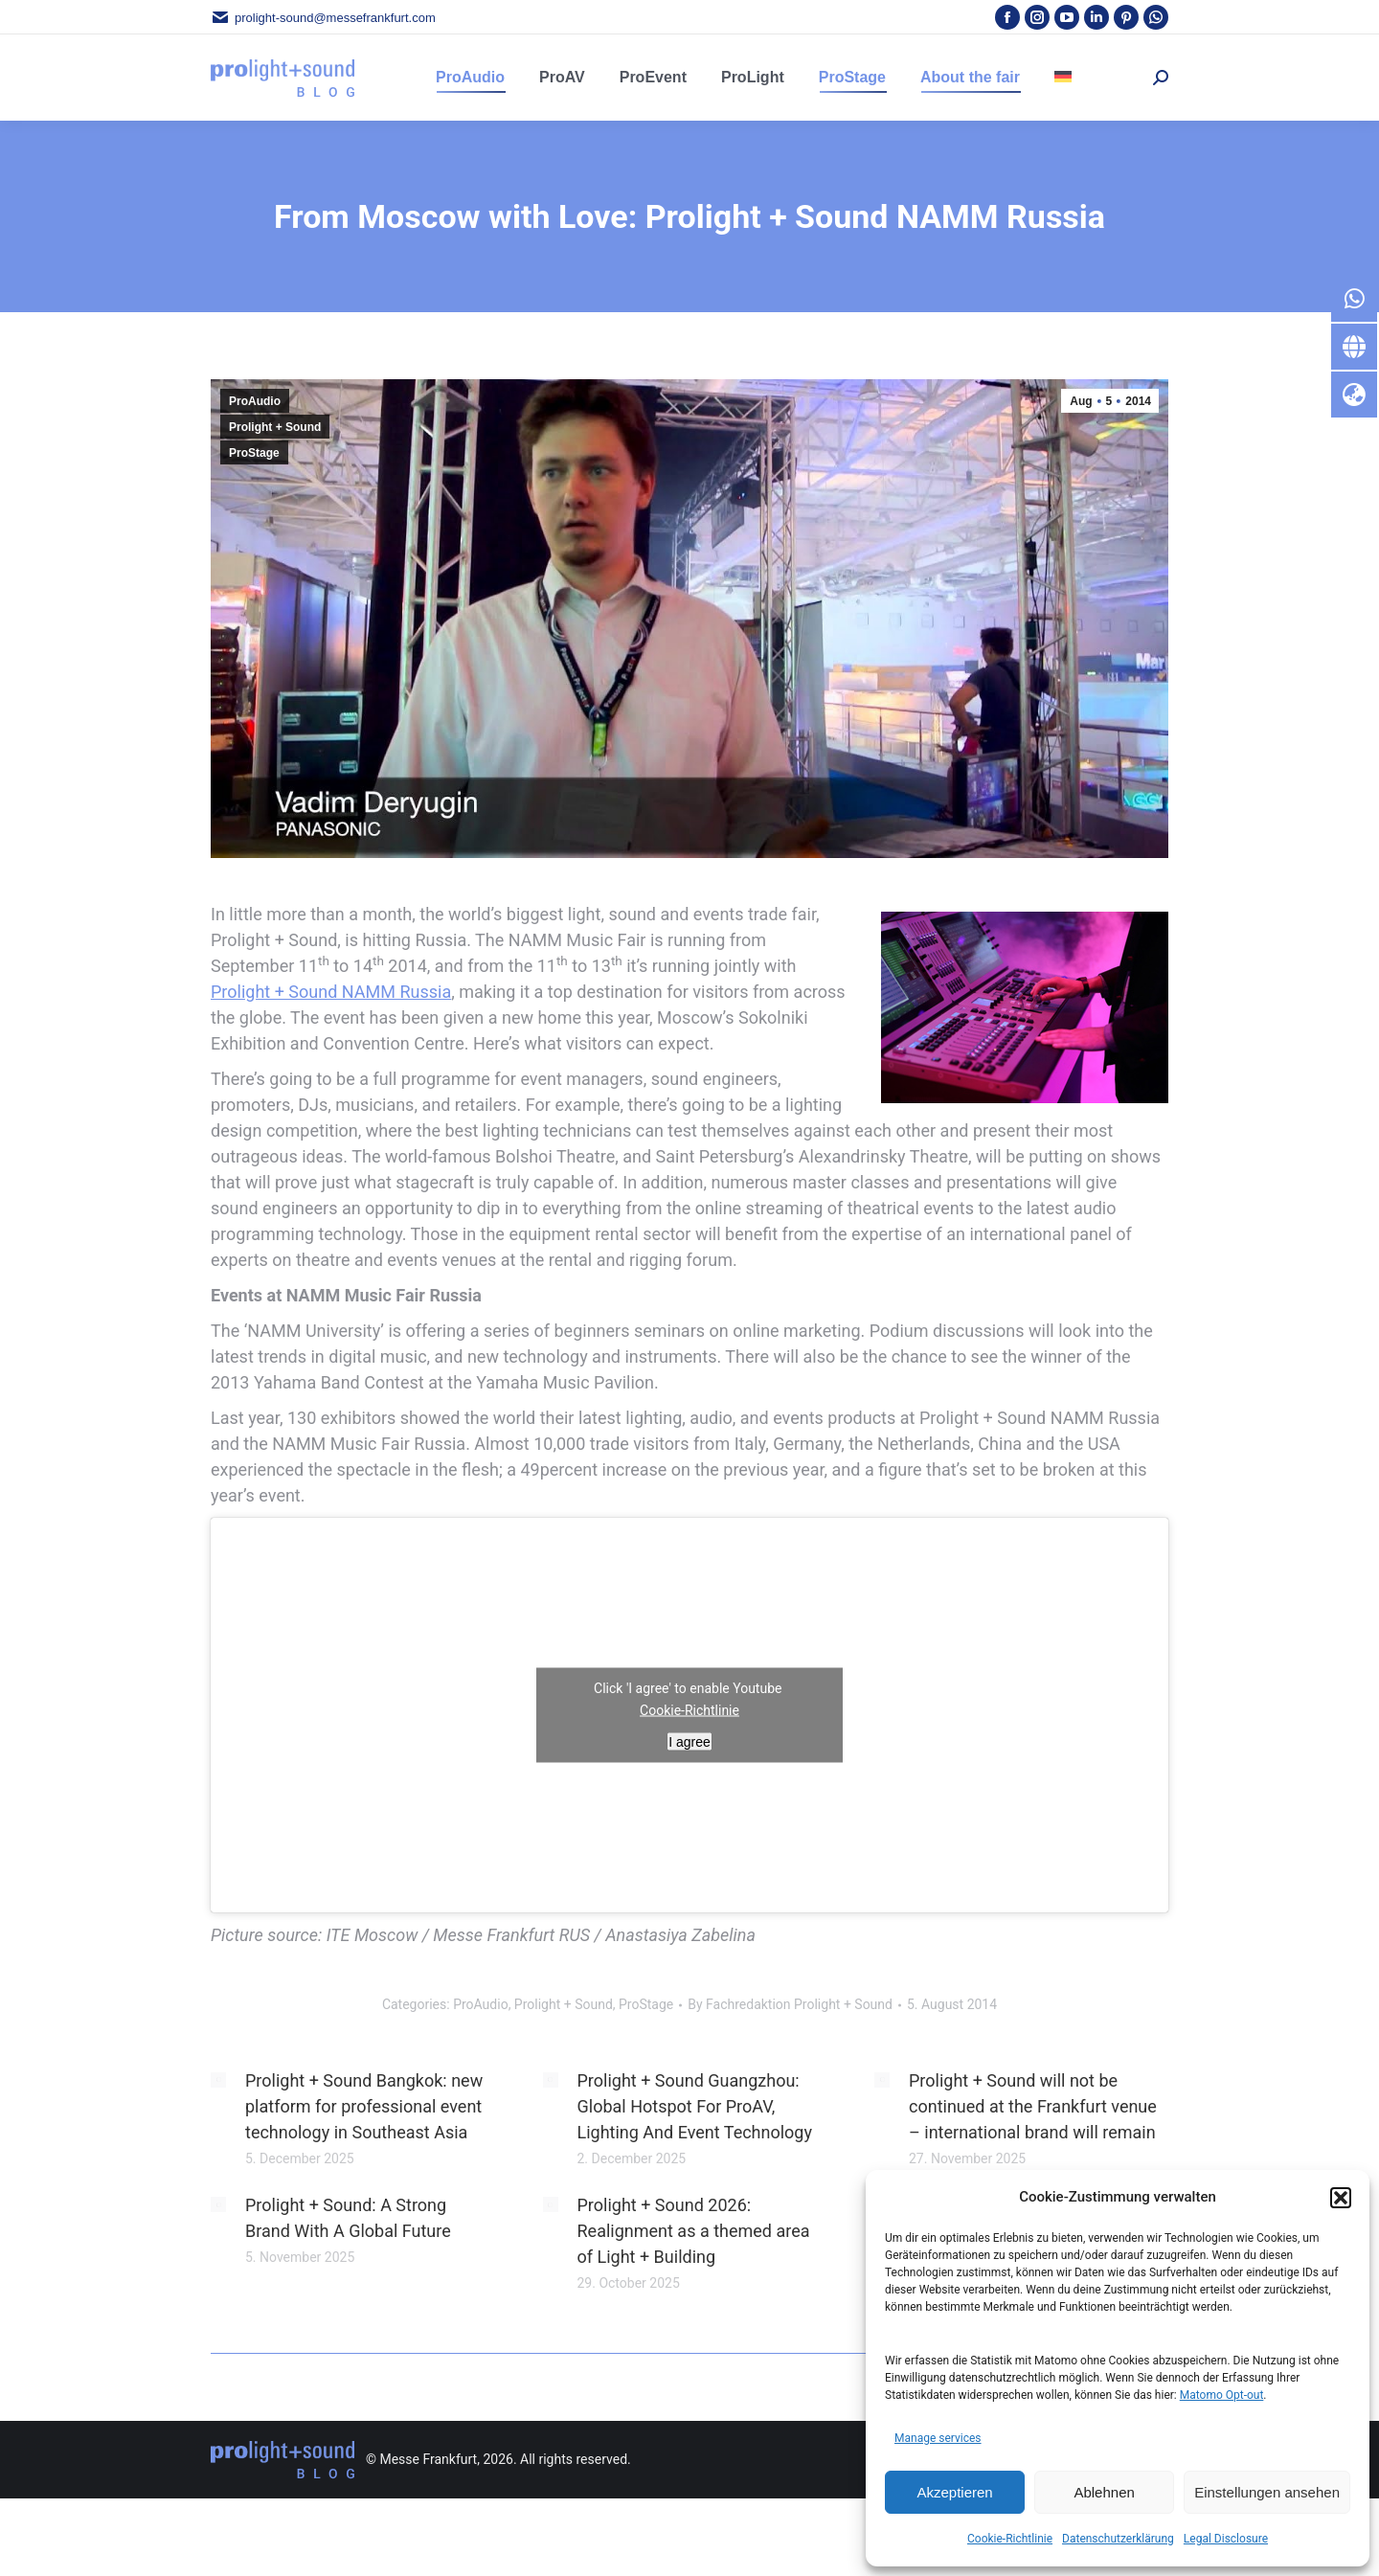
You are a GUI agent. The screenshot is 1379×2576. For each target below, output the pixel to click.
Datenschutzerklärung (1118, 2538)
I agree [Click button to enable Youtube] (689, 1742)
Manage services (938, 2438)
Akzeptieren (954, 2492)
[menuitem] (1063, 77)
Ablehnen (1104, 2492)
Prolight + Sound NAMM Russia (331, 992)
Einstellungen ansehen (1267, 2492)
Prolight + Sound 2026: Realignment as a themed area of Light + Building (693, 2231)
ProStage (254, 453)
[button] (1340, 2197)
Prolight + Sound (275, 427)
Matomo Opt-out (1222, 2395)
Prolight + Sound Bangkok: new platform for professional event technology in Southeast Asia (364, 2106)
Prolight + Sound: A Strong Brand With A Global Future (348, 2218)
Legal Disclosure (1226, 2538)
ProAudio (255, 401)
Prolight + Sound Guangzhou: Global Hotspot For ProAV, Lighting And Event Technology (695, 2106)
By (790, 2004)
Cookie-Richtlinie (1009, 2538)
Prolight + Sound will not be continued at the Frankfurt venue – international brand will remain (1033, 2106)
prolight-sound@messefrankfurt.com (323, 18)
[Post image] (218, 2080)
